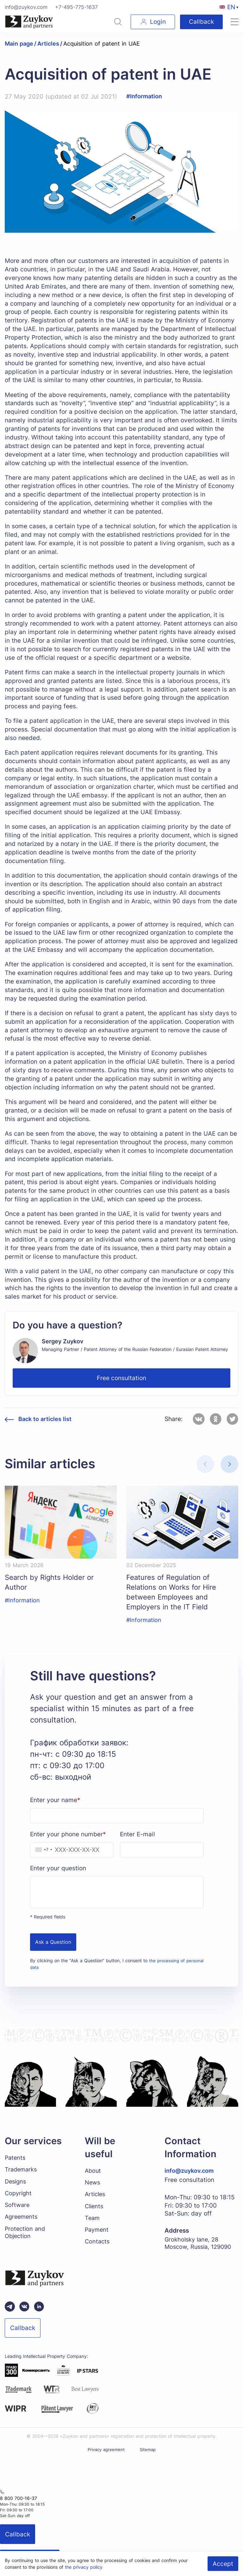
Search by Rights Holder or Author (54, 1583)
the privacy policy (84, 2567)
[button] (229, 1464)
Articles (96, 2200)
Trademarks (22, 2175)
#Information (145, 96)
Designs (16, 2187)
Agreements (22, 2224)
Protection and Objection (26, 2241)
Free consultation (121, 1378)
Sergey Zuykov (64, 1341)
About (93, 2175)
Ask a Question (53, 1946)
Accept (223, 2563)
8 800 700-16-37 (16, 2505)
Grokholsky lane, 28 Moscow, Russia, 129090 (200, 2248)
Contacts (98, 2250)
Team (92, 2225)
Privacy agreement (105, 2457)
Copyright (19, 2199)
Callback (199, 21)
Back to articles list (46, 1419)
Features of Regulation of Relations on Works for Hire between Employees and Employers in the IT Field (176, 1593)
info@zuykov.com (26, 7)
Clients (95, 2212)
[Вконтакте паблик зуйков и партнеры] (24, 2315)
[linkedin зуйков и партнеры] (39, 2315)
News (93, 2187)
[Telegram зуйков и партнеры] (10, 2315)
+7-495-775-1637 (76, 7)
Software (17, 2212)
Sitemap (149, 2457)
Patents (16, 2162)
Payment (97, 2237)
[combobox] (42, 1854)
